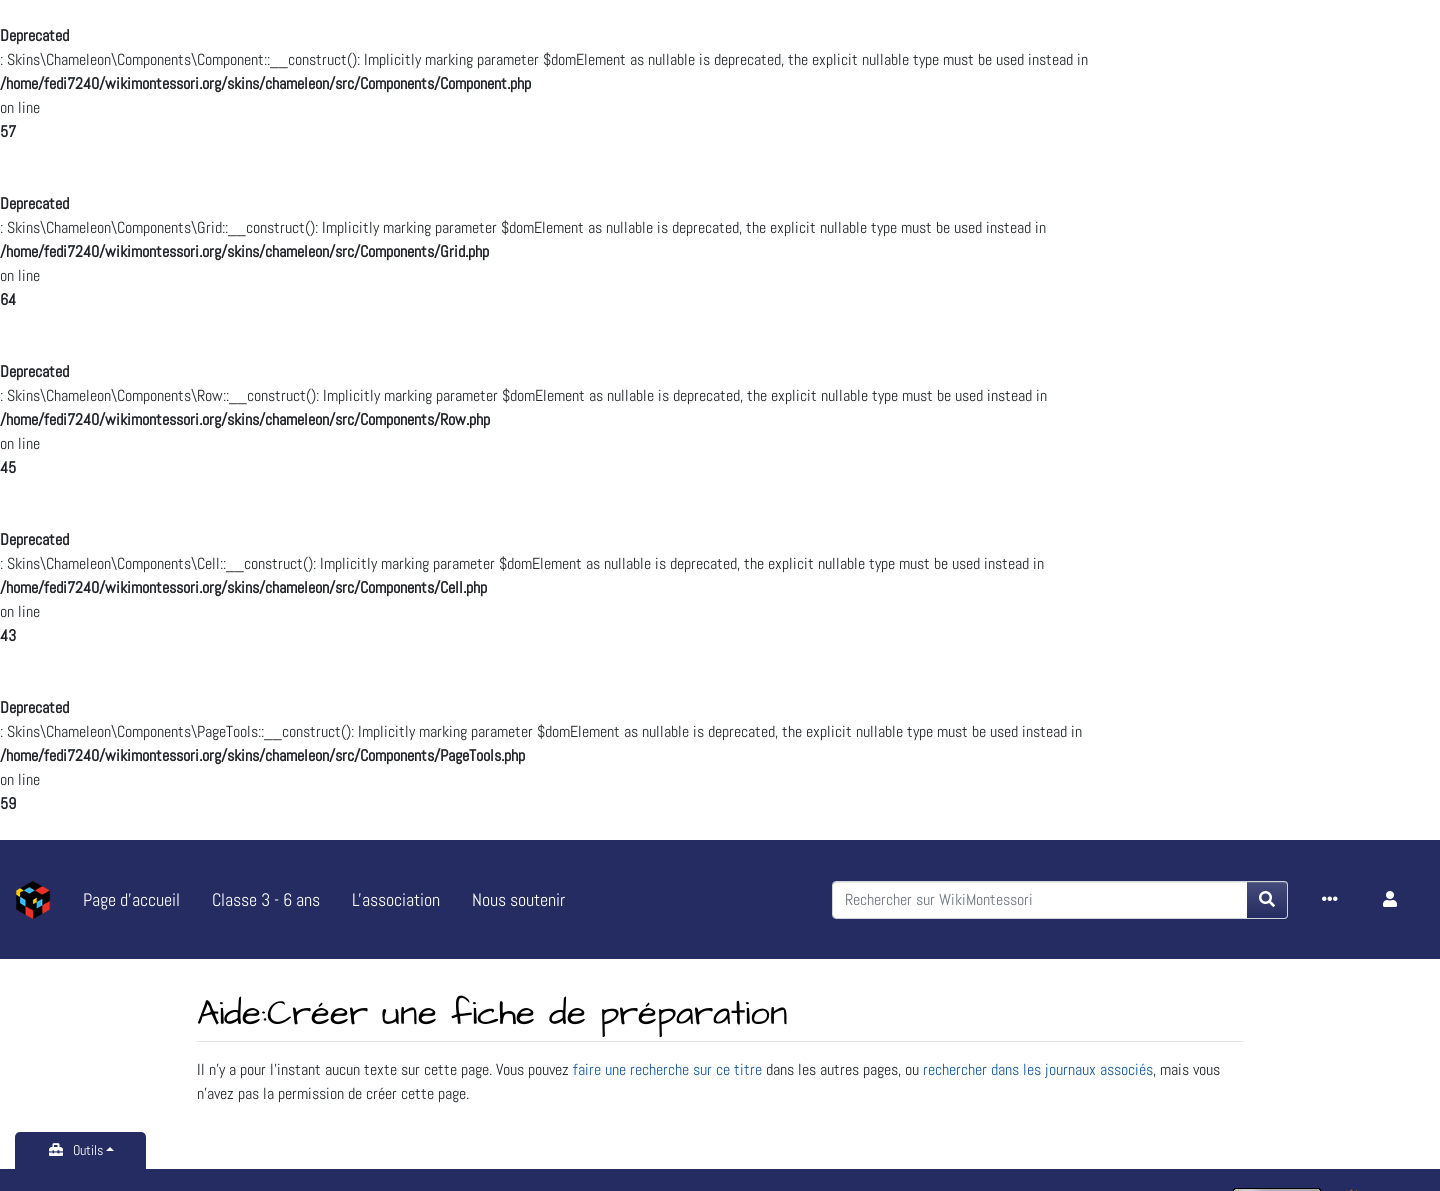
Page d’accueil (131, 899)
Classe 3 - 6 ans (266, 899)
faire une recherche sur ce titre (667, 1069)
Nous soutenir (518, 899)
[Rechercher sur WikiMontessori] (1040, 900)
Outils (88, 1150)
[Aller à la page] (1267, 900)
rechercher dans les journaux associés (1038, 1069)
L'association (396, 899)
